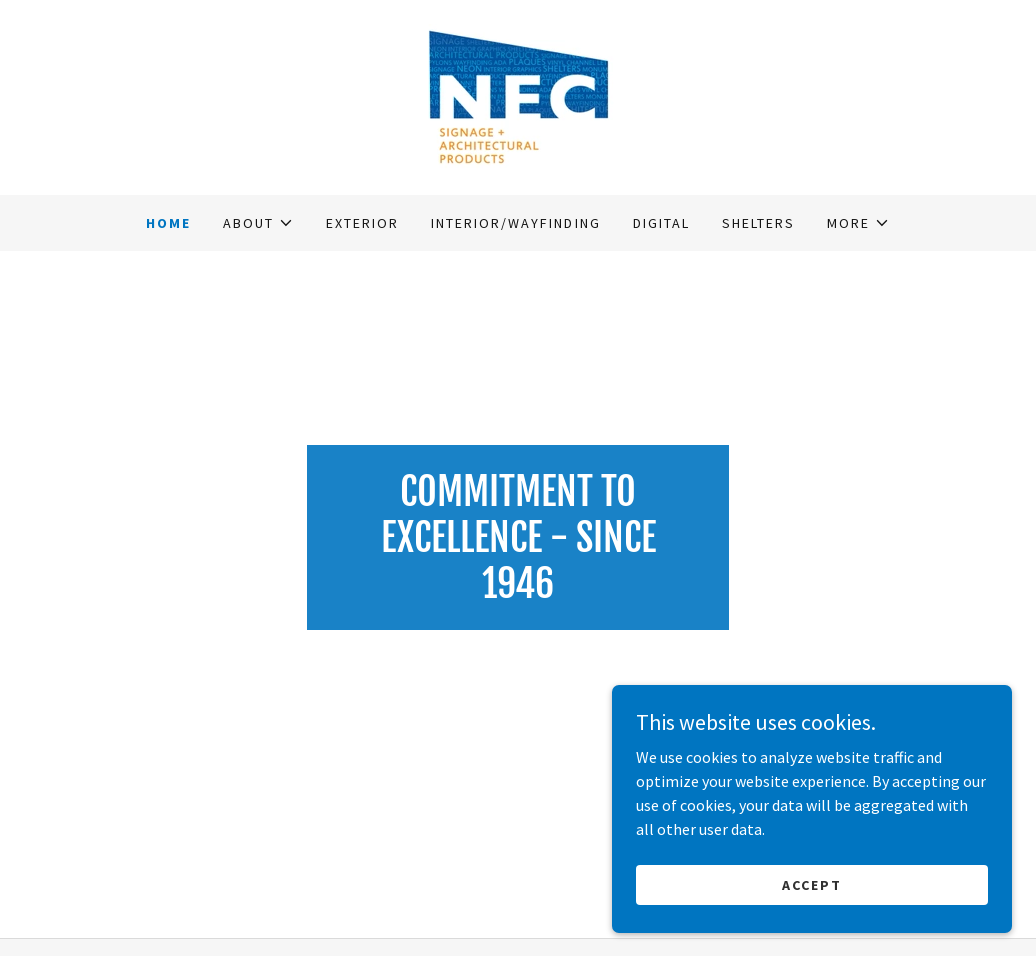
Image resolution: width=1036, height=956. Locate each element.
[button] (258, 223)
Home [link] (168, 223)
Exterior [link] (362, 223)
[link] (517, 95)
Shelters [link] (758, 223)
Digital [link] (661, 223)
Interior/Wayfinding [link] (515, 223)
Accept (812, 884)
